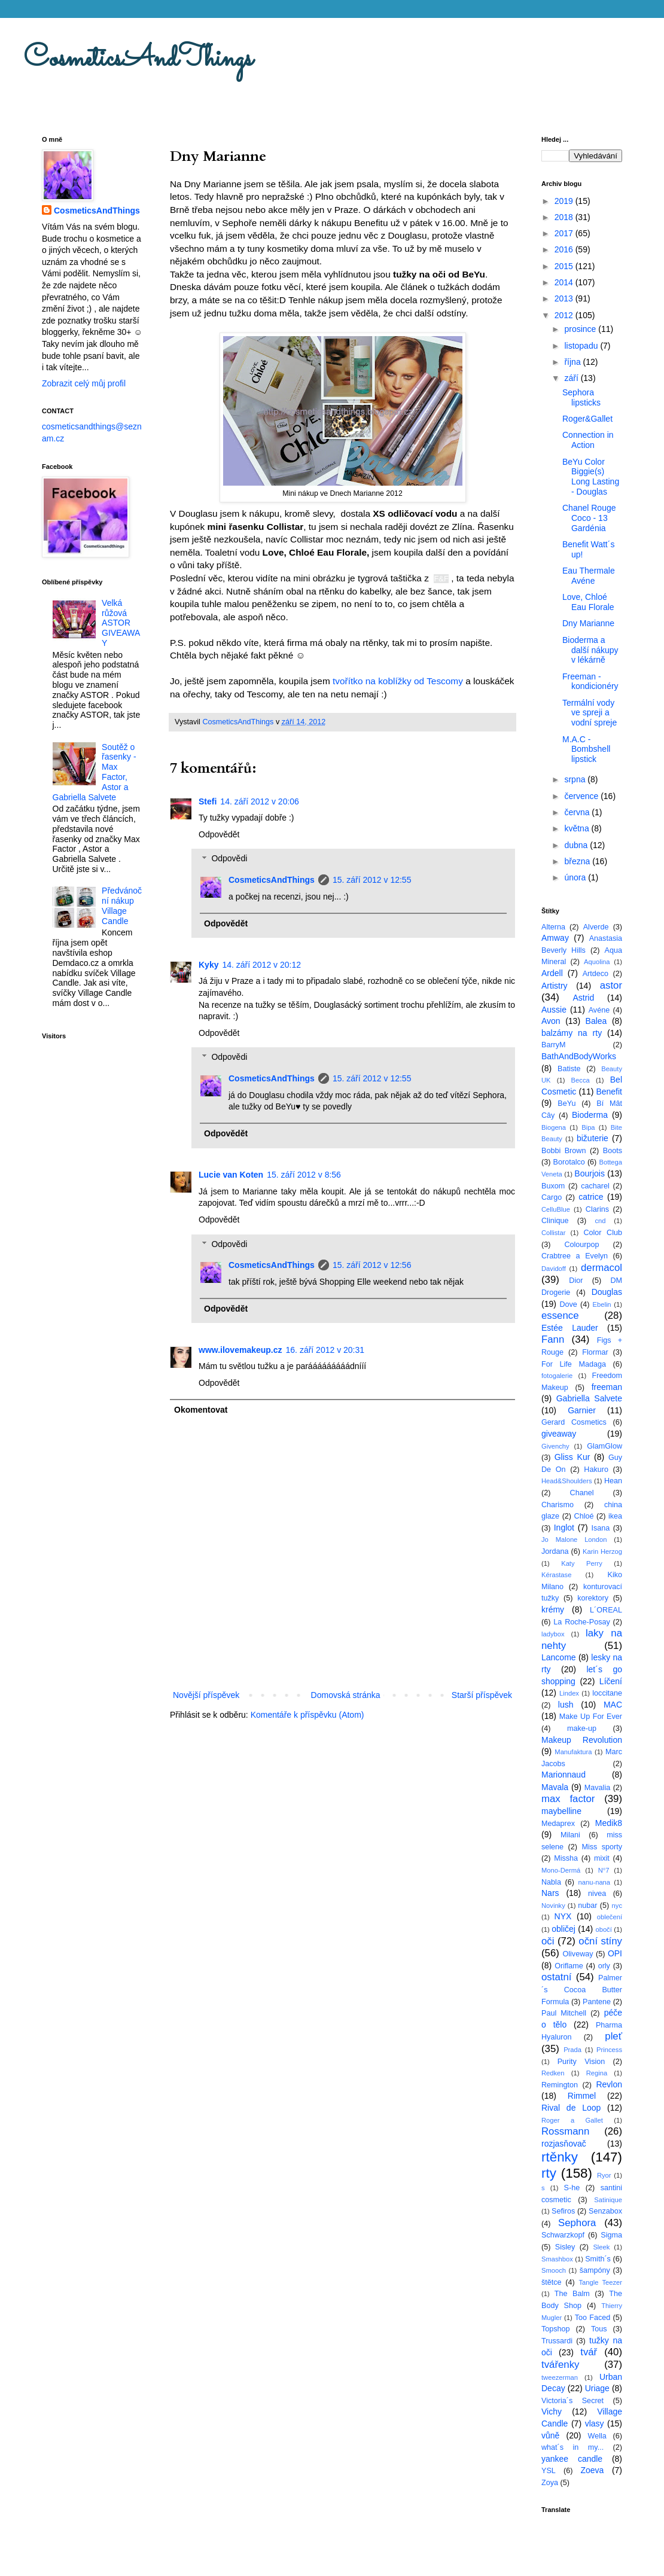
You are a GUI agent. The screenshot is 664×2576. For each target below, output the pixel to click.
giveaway (558, 1433)
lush (566, 1704)
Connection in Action (588, 440)
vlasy (594, 2423)
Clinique (555, 1221)
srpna (575, 779)
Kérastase (556, 1574)
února (576, 877)
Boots (612, 1151)
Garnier (582, 1410)
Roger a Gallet (572, 2120)
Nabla (551, 1882)
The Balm (572, 2294)
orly (604, 1966)
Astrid (583, 997)
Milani (570, 1835)
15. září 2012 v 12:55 (372, 880)
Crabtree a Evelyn (574, 1256)
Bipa (588, 1127)
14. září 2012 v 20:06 (259, 801)
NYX (563, 1916)
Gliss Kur (572, 1457)
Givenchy (555, 1446)
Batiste (569, 1069)
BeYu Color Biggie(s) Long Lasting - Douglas (590, 476)
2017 (565, 233)
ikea (615, 1516)
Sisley (565, 2247)
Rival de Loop (571, 2107)
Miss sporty (601, 1847)
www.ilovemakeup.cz (240, 1350)
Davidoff (553, 1268)
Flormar (595, 1352)
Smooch (553, 2270)
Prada (572, 2049)
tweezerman (559, 2377)
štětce (551, 2282)
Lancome (558, 1657)
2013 (565, 298)
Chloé (584, 1516)
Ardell (552, 973)
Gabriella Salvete (589, 1398)
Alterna (553, 927)
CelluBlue (555, 1209)
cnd (600, 1220)
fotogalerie (556, 1375)
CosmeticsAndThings (138, 59)
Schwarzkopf (562, 2235)
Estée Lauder (569, 1328)
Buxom (553, 1186)
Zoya (549, 2483)
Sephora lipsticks (581, 397)
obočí (603, 1929)
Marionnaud (563, 1774)
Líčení (610, 1681)
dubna (577, 845)
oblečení (609, 1916)
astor (611, 985)
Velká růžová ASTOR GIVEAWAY (121, 623)
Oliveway (577, 1954)
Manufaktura (573, 1751)
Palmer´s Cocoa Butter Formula (581, 1989)
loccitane (607, 1693)
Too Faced (593, 2317)
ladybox (553, 1634)
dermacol (601, 1267)
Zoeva (592, 2470)
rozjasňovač (563, 2143)
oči (547, 1941)
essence (560, 1315)
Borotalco (569, 1162)
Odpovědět (219, 834)
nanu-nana (594, 1882)
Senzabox (605, 2211)
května (577, 828)
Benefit (609, 1091)
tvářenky (560, 2364)
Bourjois (589, 1173)
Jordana (555, 1551)
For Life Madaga (573, 1364)
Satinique (608, 2199)
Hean (613, 1481)
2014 (565, 282)
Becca (580, 1080)
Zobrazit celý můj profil (84, 383)
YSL (548, 2471)
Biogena (553, 1127)
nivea (597, 1893)
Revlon (609, 2084)
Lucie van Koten (231, 1174)
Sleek (601, 2247)
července (582, 796)
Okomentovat (200, 1409)
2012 (565, 315)
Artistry (554, 985)
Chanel (582, 1493)
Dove (568, 1304)
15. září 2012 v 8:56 (304, 1174)
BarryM (553, 1045)
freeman (607, 1387)
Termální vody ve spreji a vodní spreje (589, 713)
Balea (596, 1021)
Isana (601, 1528)
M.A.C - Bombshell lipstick (586, 749)
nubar (587, 1905)
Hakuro (596, 1469)
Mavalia (597, 1788)
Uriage (597, 2388)
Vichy (551, 2411)
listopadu (582, 345)
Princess (609, 2049)
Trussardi (556, 2341)
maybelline (561, 1811)
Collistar (553, 1232)
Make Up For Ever (590, 1716)
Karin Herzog (602, 1551)
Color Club (602, 1232)
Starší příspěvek (482, 1695)
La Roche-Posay (581, 1622)
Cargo (551, 1197)
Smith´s (598, 2259)
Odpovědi (229, 859)
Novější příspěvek (206, 1695)
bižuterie (592, 1138)
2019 (565, 201)
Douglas (607, 1292)
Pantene (597, 2002)
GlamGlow (604, 1446)
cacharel (595, 1186)
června (578, 812)
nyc (617, 1905)
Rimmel (582, 2096)
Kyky (208, 965)
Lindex (569, 1693)
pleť (613, 2036)
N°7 (604, 1870)
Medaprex (558, 1823)
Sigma (611, 2235)
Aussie (553, 1009)
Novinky (553, 1905)
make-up (581, 1728)
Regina (596, 2073)
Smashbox (557, 2259)
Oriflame (569, 1966)
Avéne (599, 1010)
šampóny (595, 2270)
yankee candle (571, 2459)
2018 (565, 217)
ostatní (556, 1977)
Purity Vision (581, 2061)
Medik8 (608, 1823)
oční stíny (600, 1941)
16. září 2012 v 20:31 (325, 1350)
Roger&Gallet (587, 418)
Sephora (577, 2223)
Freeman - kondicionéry (590, 681)
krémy (552, 1609)
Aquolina (597, 961)
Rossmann (565, 2131)
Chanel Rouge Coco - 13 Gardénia (589, 518)
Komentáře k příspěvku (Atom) (307, 1715)
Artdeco (595, 974)
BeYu (566, 1103)
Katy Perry (581, 1563)
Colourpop (581, 1244)
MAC (613, 1704)
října (573, 362)
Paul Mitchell (563, 2013)
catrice (590, 1197)
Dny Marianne (588, 623)
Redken (553, 2073)
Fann (552, 1339)
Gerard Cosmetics (574, 1422)
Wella (597, 2436)
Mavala (554, 1787)
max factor (568, 1798)
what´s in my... (572, 2447)
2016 (565, 249)
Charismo (557, 1505)
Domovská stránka (345, 1695)
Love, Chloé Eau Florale (588, 602)
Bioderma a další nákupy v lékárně (590, 650)
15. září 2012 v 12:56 (372, 1265)
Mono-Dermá (560, 1870)
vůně (550, 2435)
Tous (599, 2329)
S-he (572, 2188)
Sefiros (563, 2211)
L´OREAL (606, 1610)
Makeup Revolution (581, 1740)
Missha (566, 1858)
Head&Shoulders (566, 1480)
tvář (588, 2352)
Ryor (604, 2175)
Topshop (555, 2329)
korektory (592, 1598)
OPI (615, 1953)
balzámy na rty (571, 1033)
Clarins (597, 1209)
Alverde (596, 927)
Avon (551, 1021)
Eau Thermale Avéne (588, 576)
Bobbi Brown (563, 1151)
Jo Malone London (574, 1539)
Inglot (564, 1527)
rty (548, 2173)
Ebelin (601, 1304)
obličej (563, 1929)
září (572, 378)
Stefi (208, 801)
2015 (565, 266)
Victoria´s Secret (572, 2401)
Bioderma (590, 1115)
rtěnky (559, 2157)
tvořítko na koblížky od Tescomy (398, 681)
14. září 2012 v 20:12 (261, 965)
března (578, 861)
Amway (555, 938)
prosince (581, 329)
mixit (602, 1858)
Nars (550, 1893)
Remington (559, 2085)
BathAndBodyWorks (578, 1056)
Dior (576, 1280)
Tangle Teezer (600, 2282)
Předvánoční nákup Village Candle (122, 905)
